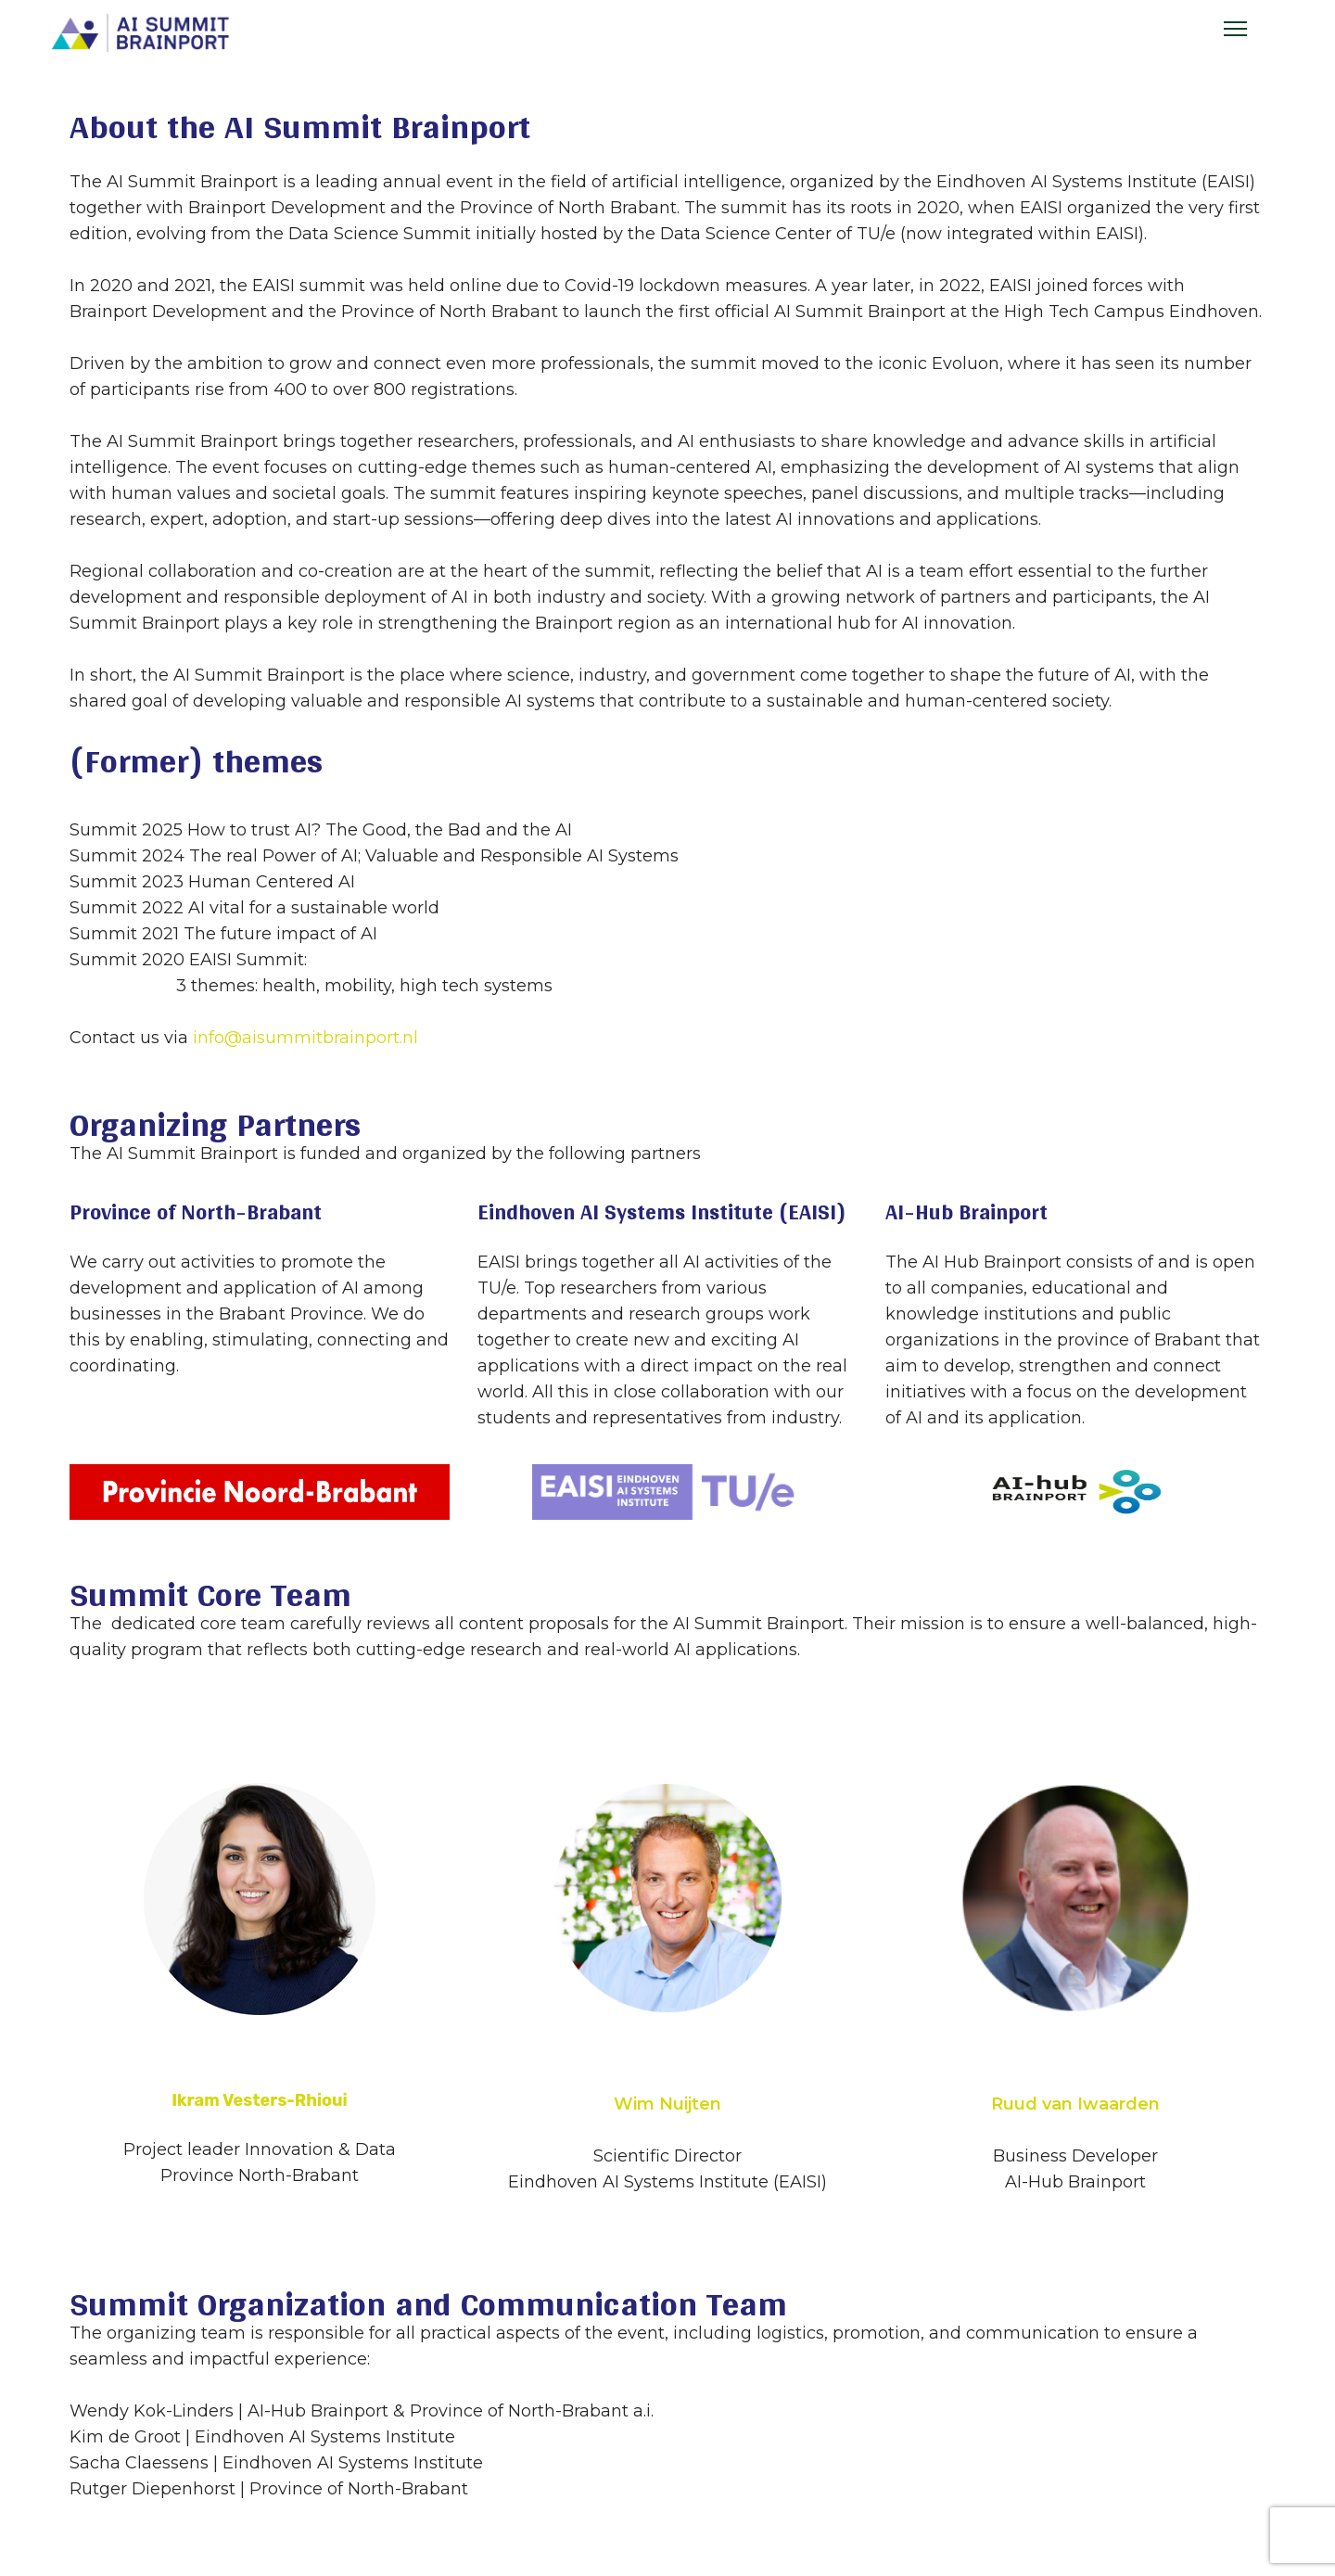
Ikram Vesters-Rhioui (260, 2100)
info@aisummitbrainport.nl (305, 1037)
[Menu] (1235, 29)
